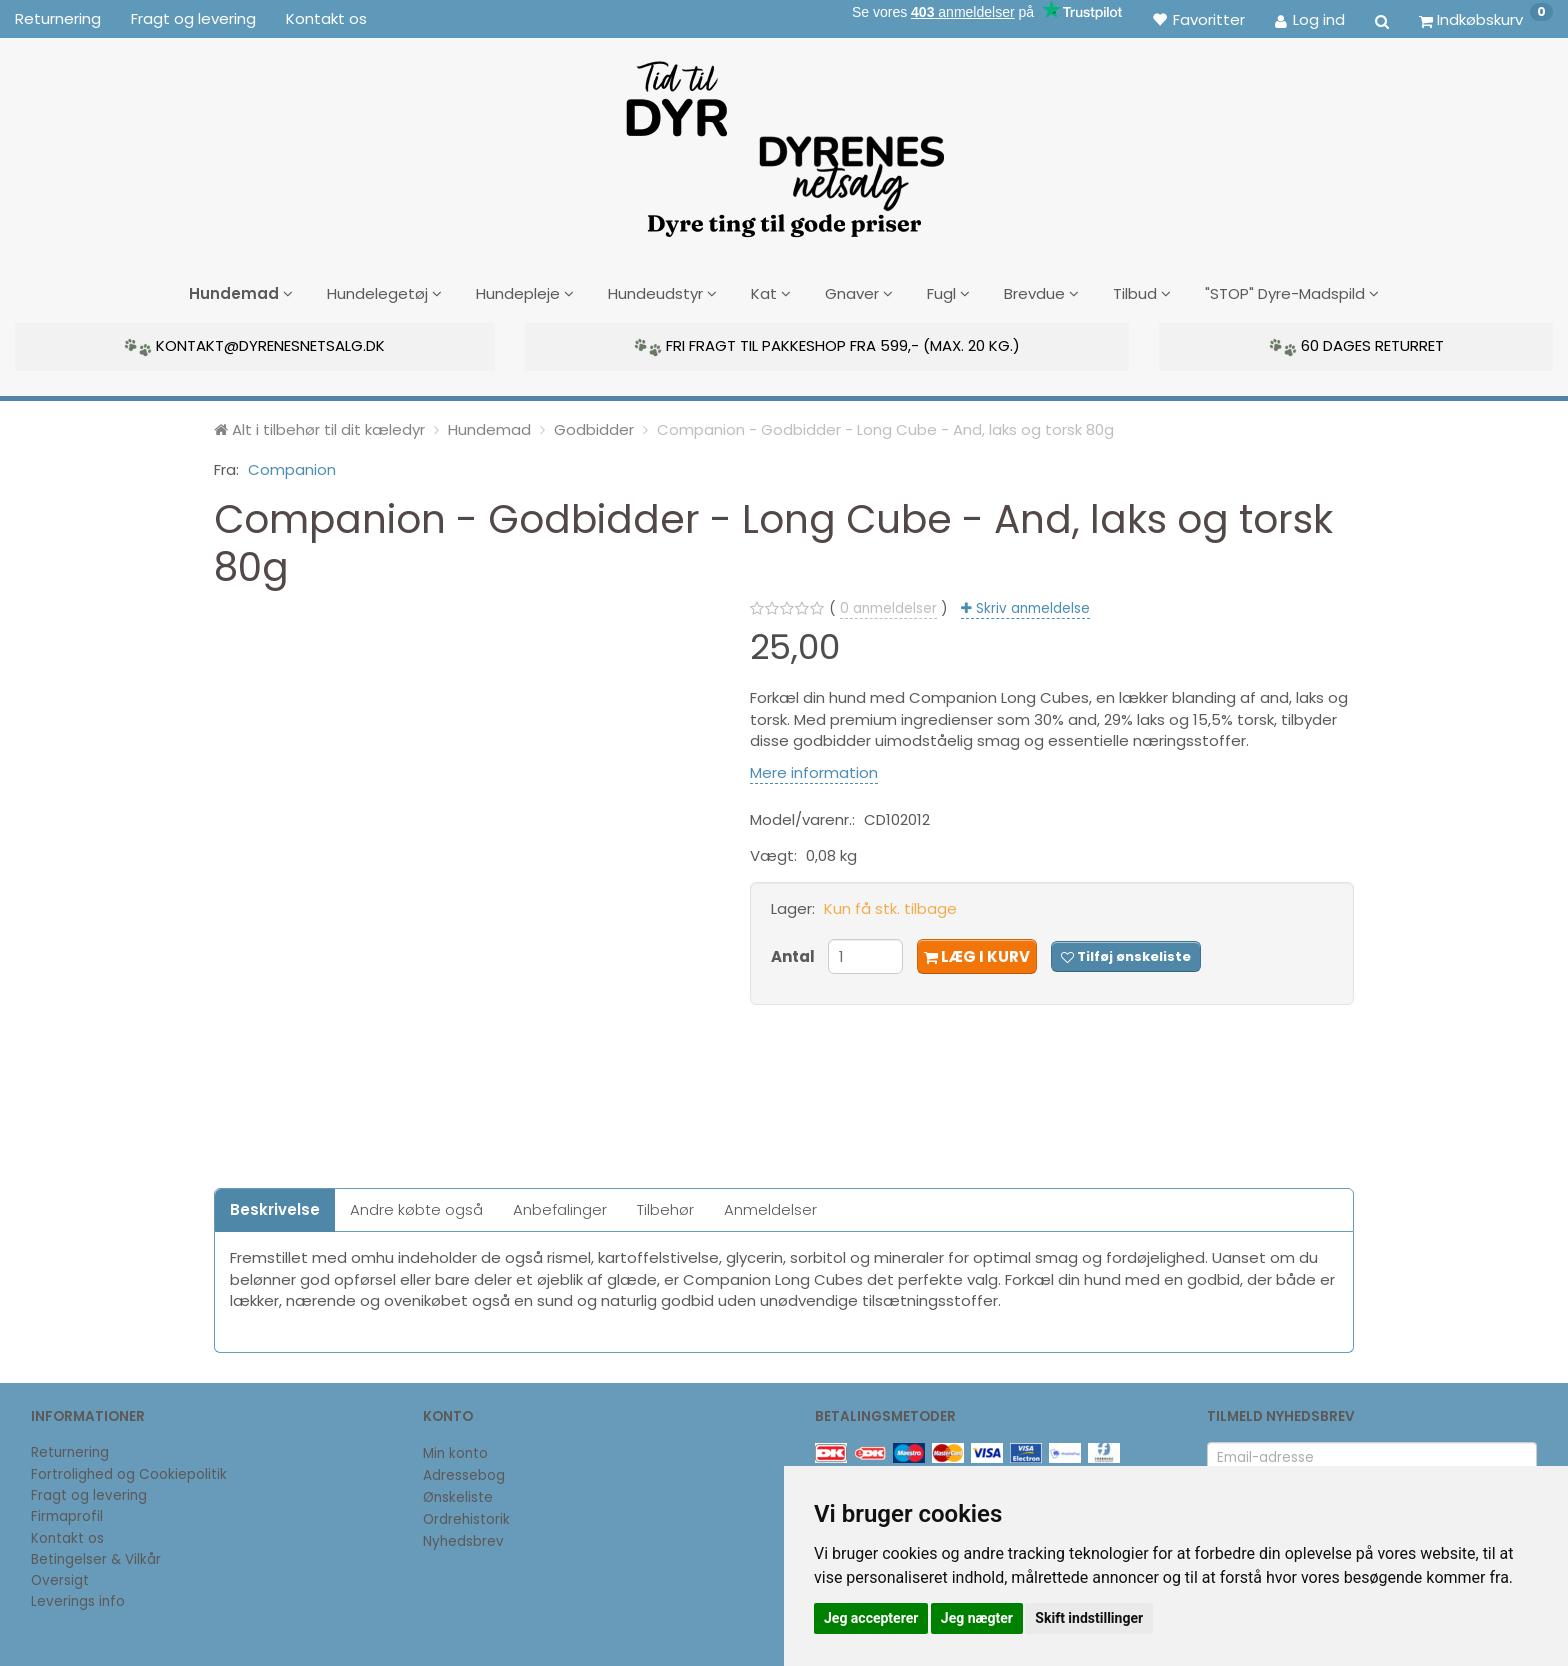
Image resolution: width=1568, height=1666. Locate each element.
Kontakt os (326, 18)
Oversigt (60, 1579)
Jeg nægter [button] (977, 1618)
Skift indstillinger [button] (1089, 1618)
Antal (794, 955)
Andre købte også (416, 1208)
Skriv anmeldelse (1031, 607)
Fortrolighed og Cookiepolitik (129, 1473)
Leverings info (78, 1601)
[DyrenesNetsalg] (784, 142)
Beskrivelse (275, 1208)
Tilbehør (665, 1208)
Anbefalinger (560, 1208)
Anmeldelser (770, 1208)
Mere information (814, 771)
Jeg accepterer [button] (871, 1618)
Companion (292, 468)
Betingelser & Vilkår (96, 1558)
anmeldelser (888, 607)
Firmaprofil (67, 1516)
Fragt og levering (193, 18)
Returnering (58, 18)
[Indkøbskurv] (1486, 19)
